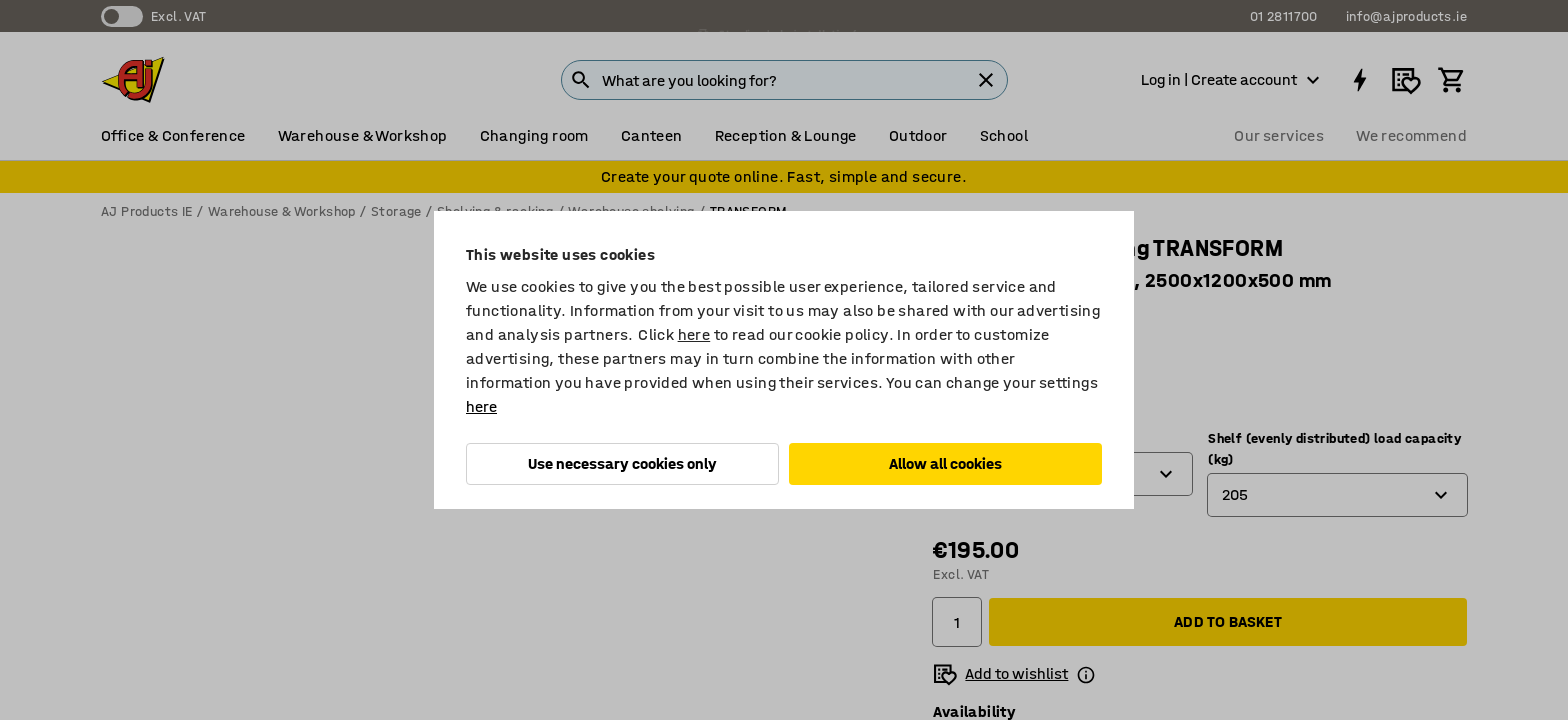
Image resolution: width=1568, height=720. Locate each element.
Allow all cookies (945, 463)
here (694, 334)
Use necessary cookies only (622, 463)
